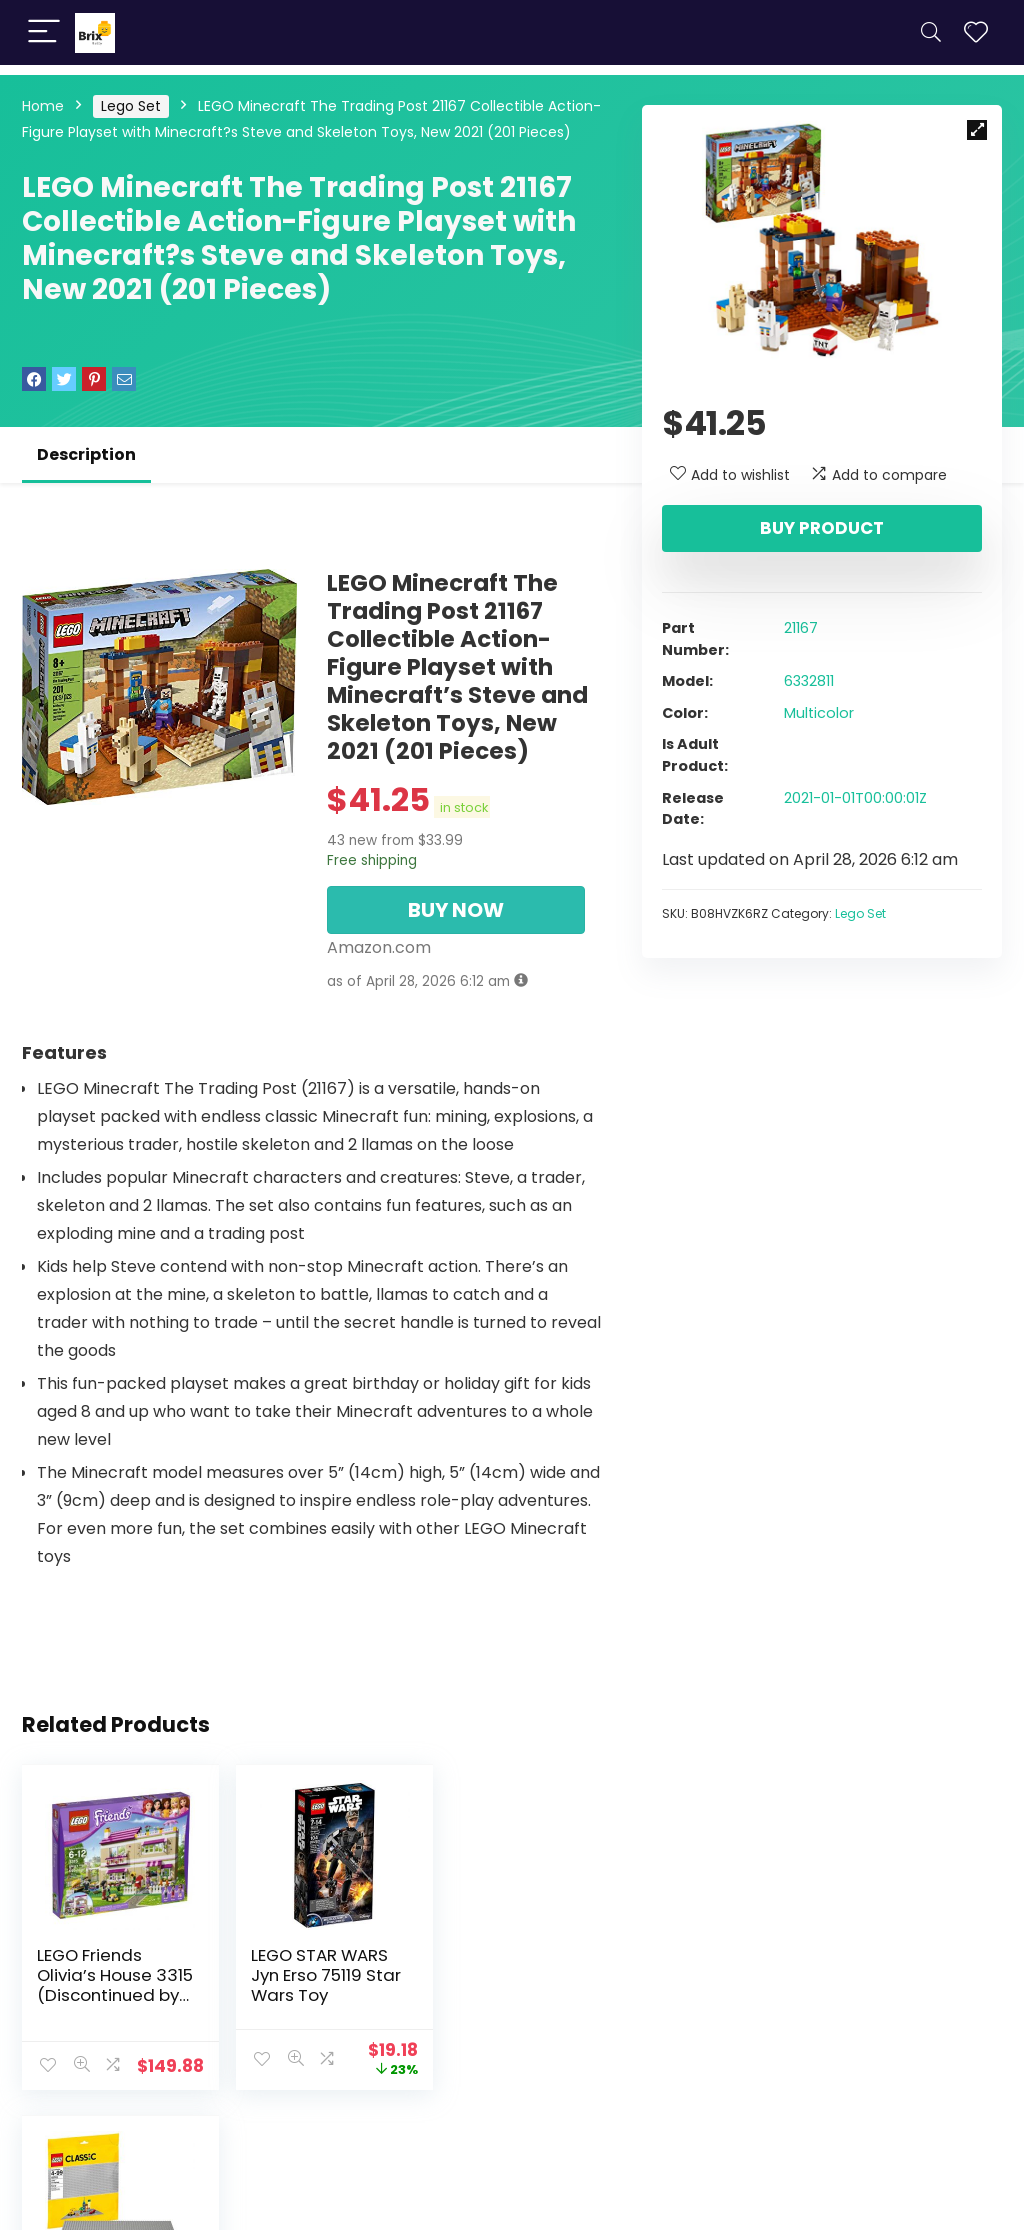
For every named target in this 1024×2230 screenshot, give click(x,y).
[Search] (931, 32)
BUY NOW (456, 910)
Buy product (822, 528)
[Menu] (44, 32)
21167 (801, 628)
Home (43, 106)
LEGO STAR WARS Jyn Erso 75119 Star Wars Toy (311, 1975)
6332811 (809, 681)
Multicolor (819, 713)
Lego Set (131, 106)
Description (86, 454)
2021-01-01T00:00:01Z (855, 798)
